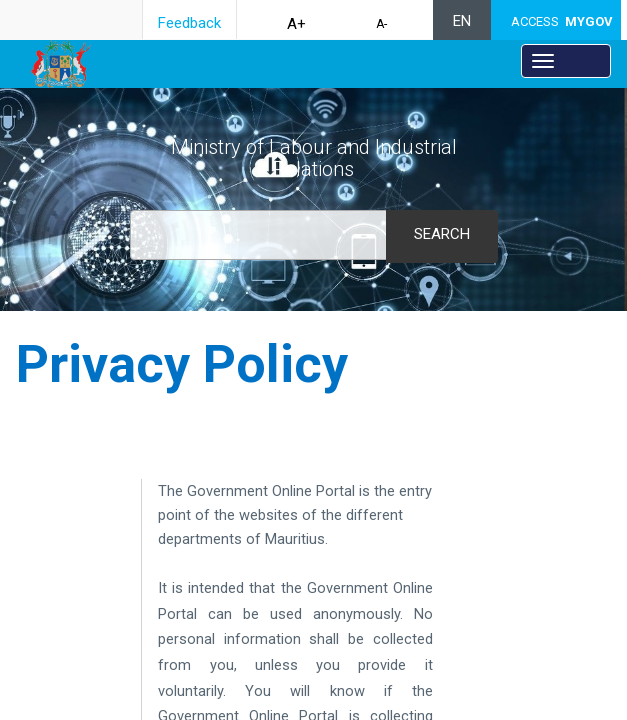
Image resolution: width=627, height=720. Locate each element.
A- (381, 24)
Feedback (189, 23)
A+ (296, 24)
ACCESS (562, 21)
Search (442, 234)
